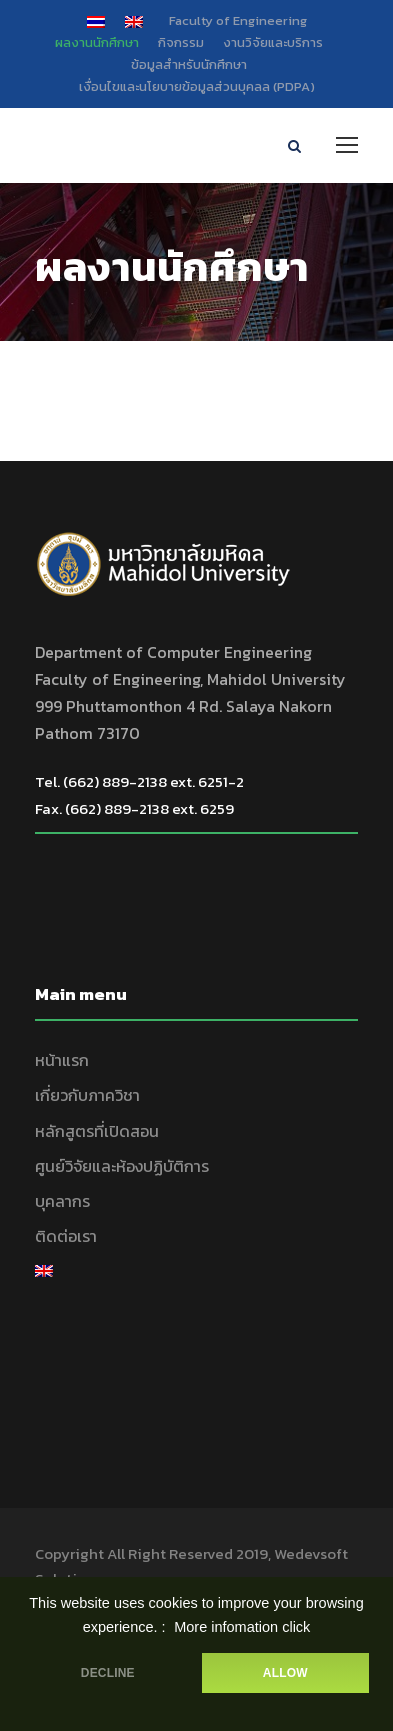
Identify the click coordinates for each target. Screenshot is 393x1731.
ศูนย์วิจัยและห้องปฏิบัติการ (122, 1166)
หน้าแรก (62, 1060)
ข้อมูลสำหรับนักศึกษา (189, 64)
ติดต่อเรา (66, 1236)
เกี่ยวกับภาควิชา (87, 1095)
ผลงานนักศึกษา (97, 42)
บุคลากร (62, 1201)
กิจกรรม (181, 42)
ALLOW (285, 1673)
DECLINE (108, 1673)
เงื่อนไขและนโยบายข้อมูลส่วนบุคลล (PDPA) (197, 86)
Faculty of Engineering (238, 20)
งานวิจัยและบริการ (273, 42)
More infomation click (242, 1627)
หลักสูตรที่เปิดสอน (97, 1131)
